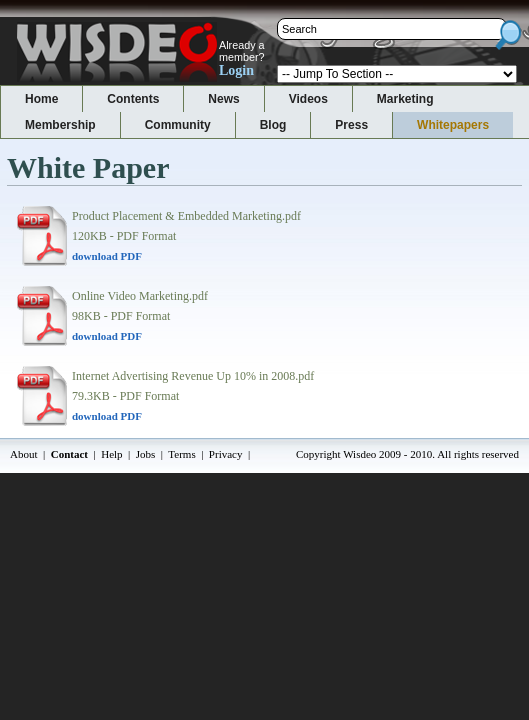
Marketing (405, 99)
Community (178, 125)
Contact (69, 454)
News (223, 99)
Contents (133, 99)
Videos (308, 99)
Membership (60, 125)
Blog (273, 125)
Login (236, 70)
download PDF (107, 256)
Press (351, 125)
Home (41, 99)
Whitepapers (453, 125)
